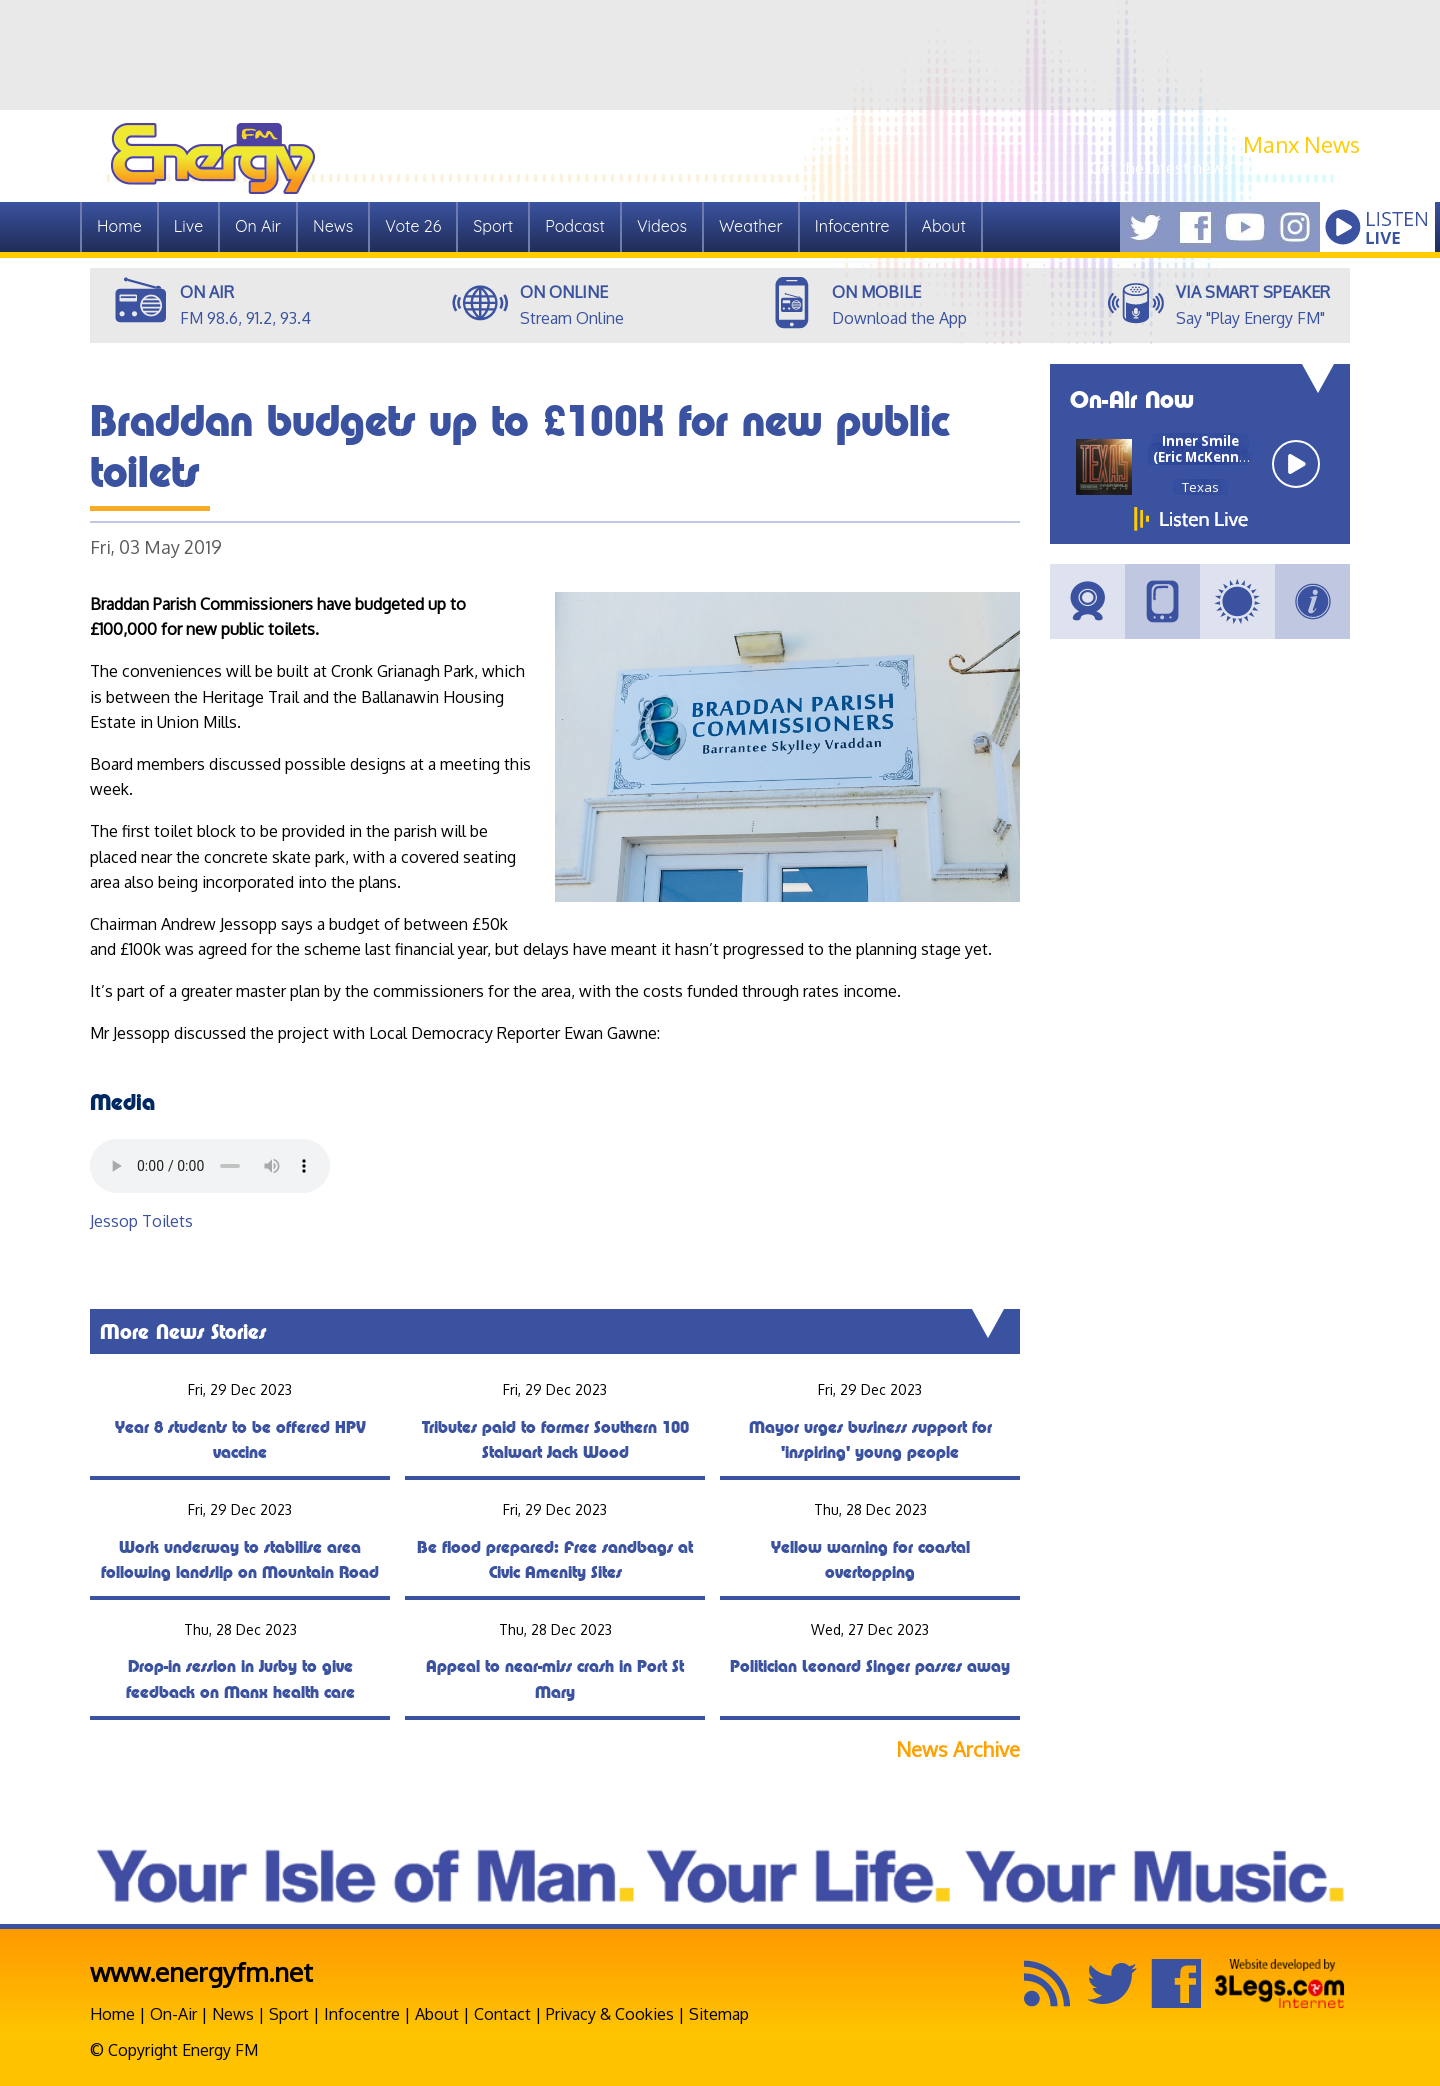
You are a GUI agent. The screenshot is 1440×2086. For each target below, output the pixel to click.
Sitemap (719, 2014)
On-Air (173, 2014)
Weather (751, 226)
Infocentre (852, 226)
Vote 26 (413, 226)
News (333, 226)
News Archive (958, 1749)
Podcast (575, 226)
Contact (502, 2014)
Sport (493, 226)
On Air (258, 226)
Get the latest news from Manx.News (1225, 168)
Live (188, 226)
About (944, 226)
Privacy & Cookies (610, 2014)
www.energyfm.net (201, 1971)
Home (119, 226)
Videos (662, 226)
